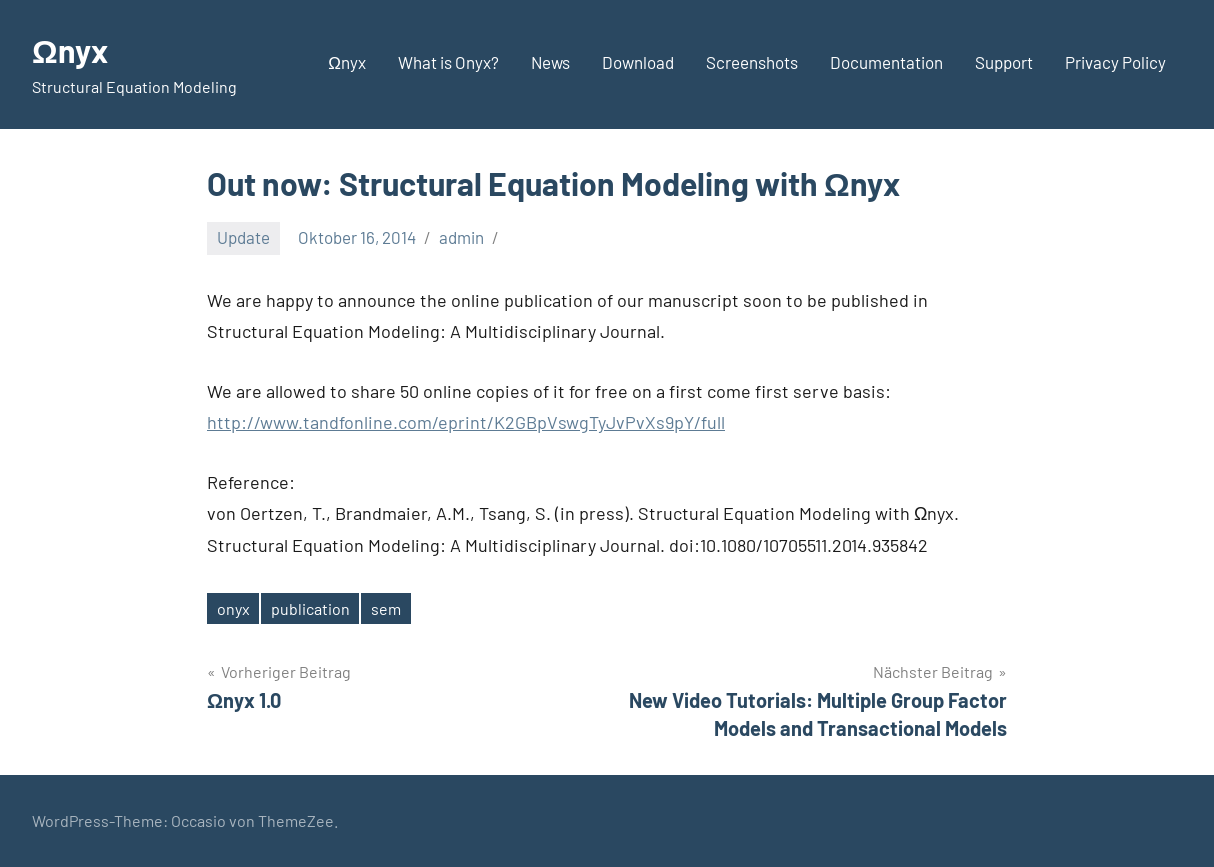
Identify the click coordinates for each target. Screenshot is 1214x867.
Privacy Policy (1115, 62)
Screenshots (752, 62)
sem (386, 608)
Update (243, 237)
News (550, 62)
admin (461, 237)
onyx (233, 608)
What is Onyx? (448, 62)
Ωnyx (70, 50)
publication (310, 608)
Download (638, 62)
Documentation (886, 62)
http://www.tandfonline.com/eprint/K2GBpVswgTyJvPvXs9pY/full (466, 422)
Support (1004, 62)
